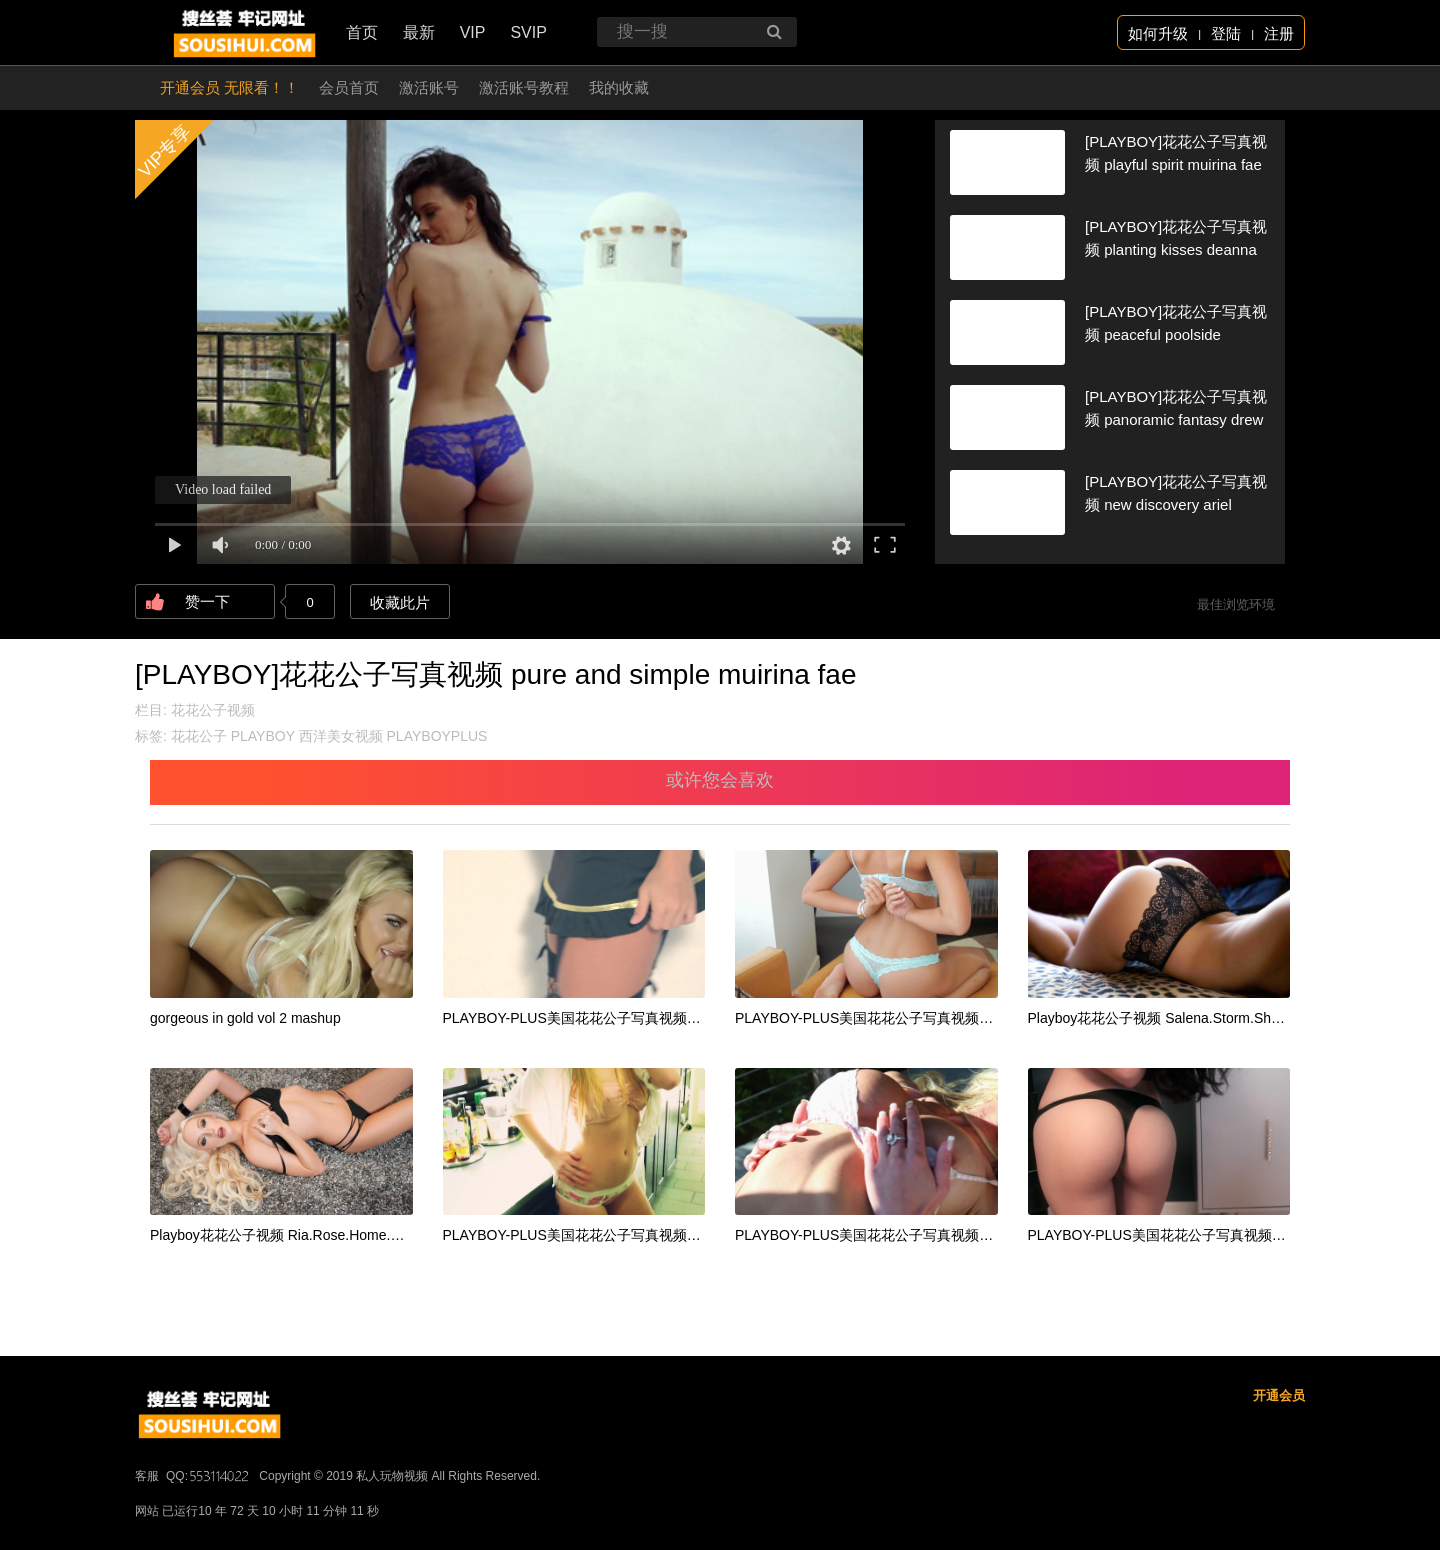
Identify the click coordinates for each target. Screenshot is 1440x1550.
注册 (1279, 33)
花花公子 (199, 736)
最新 (419, 32)
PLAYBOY (263, 736)
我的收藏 (619, 87)
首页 (362, 32)
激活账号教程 (524, 87)
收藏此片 (400, 602)
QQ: (209, 1476)
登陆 (1226, 33)
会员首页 (349, 87)
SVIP (528, 32)
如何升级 (1158, 33)
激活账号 (429, 87)
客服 (147, 1476)
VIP (473, 32)
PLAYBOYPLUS (437, 736)
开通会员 (1279, 1395)
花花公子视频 (213, 710)
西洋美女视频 (341, 736)
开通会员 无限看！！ (229, 87)
